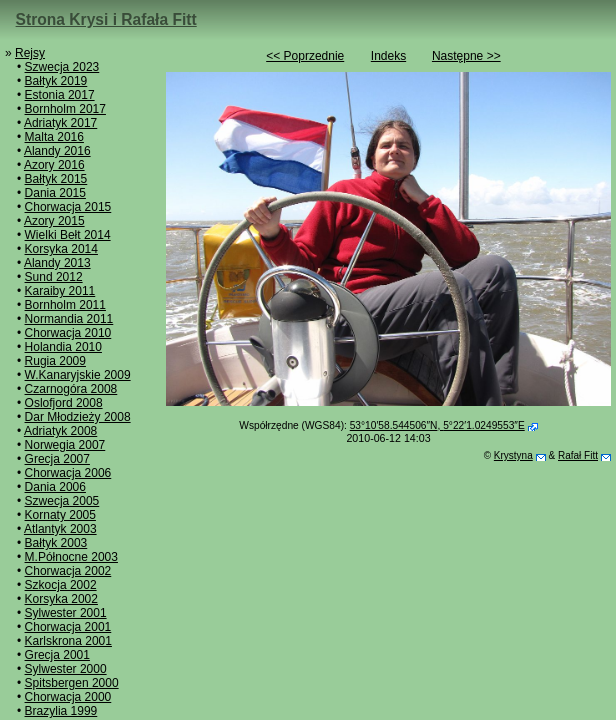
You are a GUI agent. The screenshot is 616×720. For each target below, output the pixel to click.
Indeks (388, 56)
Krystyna (513, 455)
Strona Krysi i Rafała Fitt (106, 19)
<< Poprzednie (305, 56)
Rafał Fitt (578, 455)
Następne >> (466, 56)
